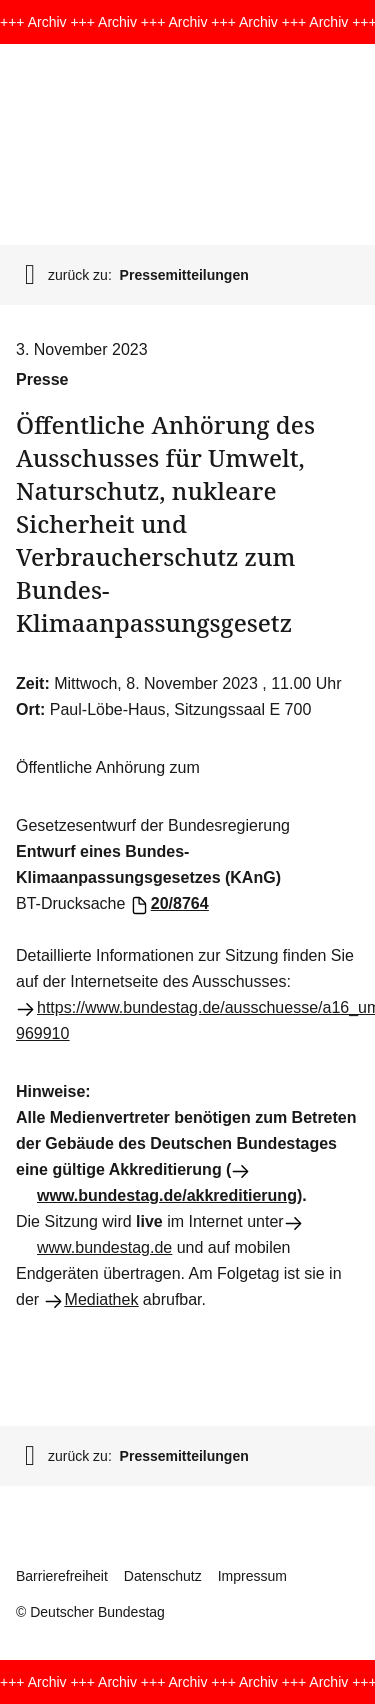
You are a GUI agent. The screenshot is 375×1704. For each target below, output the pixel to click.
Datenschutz (163, 1576)
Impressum (252, 1576)
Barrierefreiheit (62, 1576)
